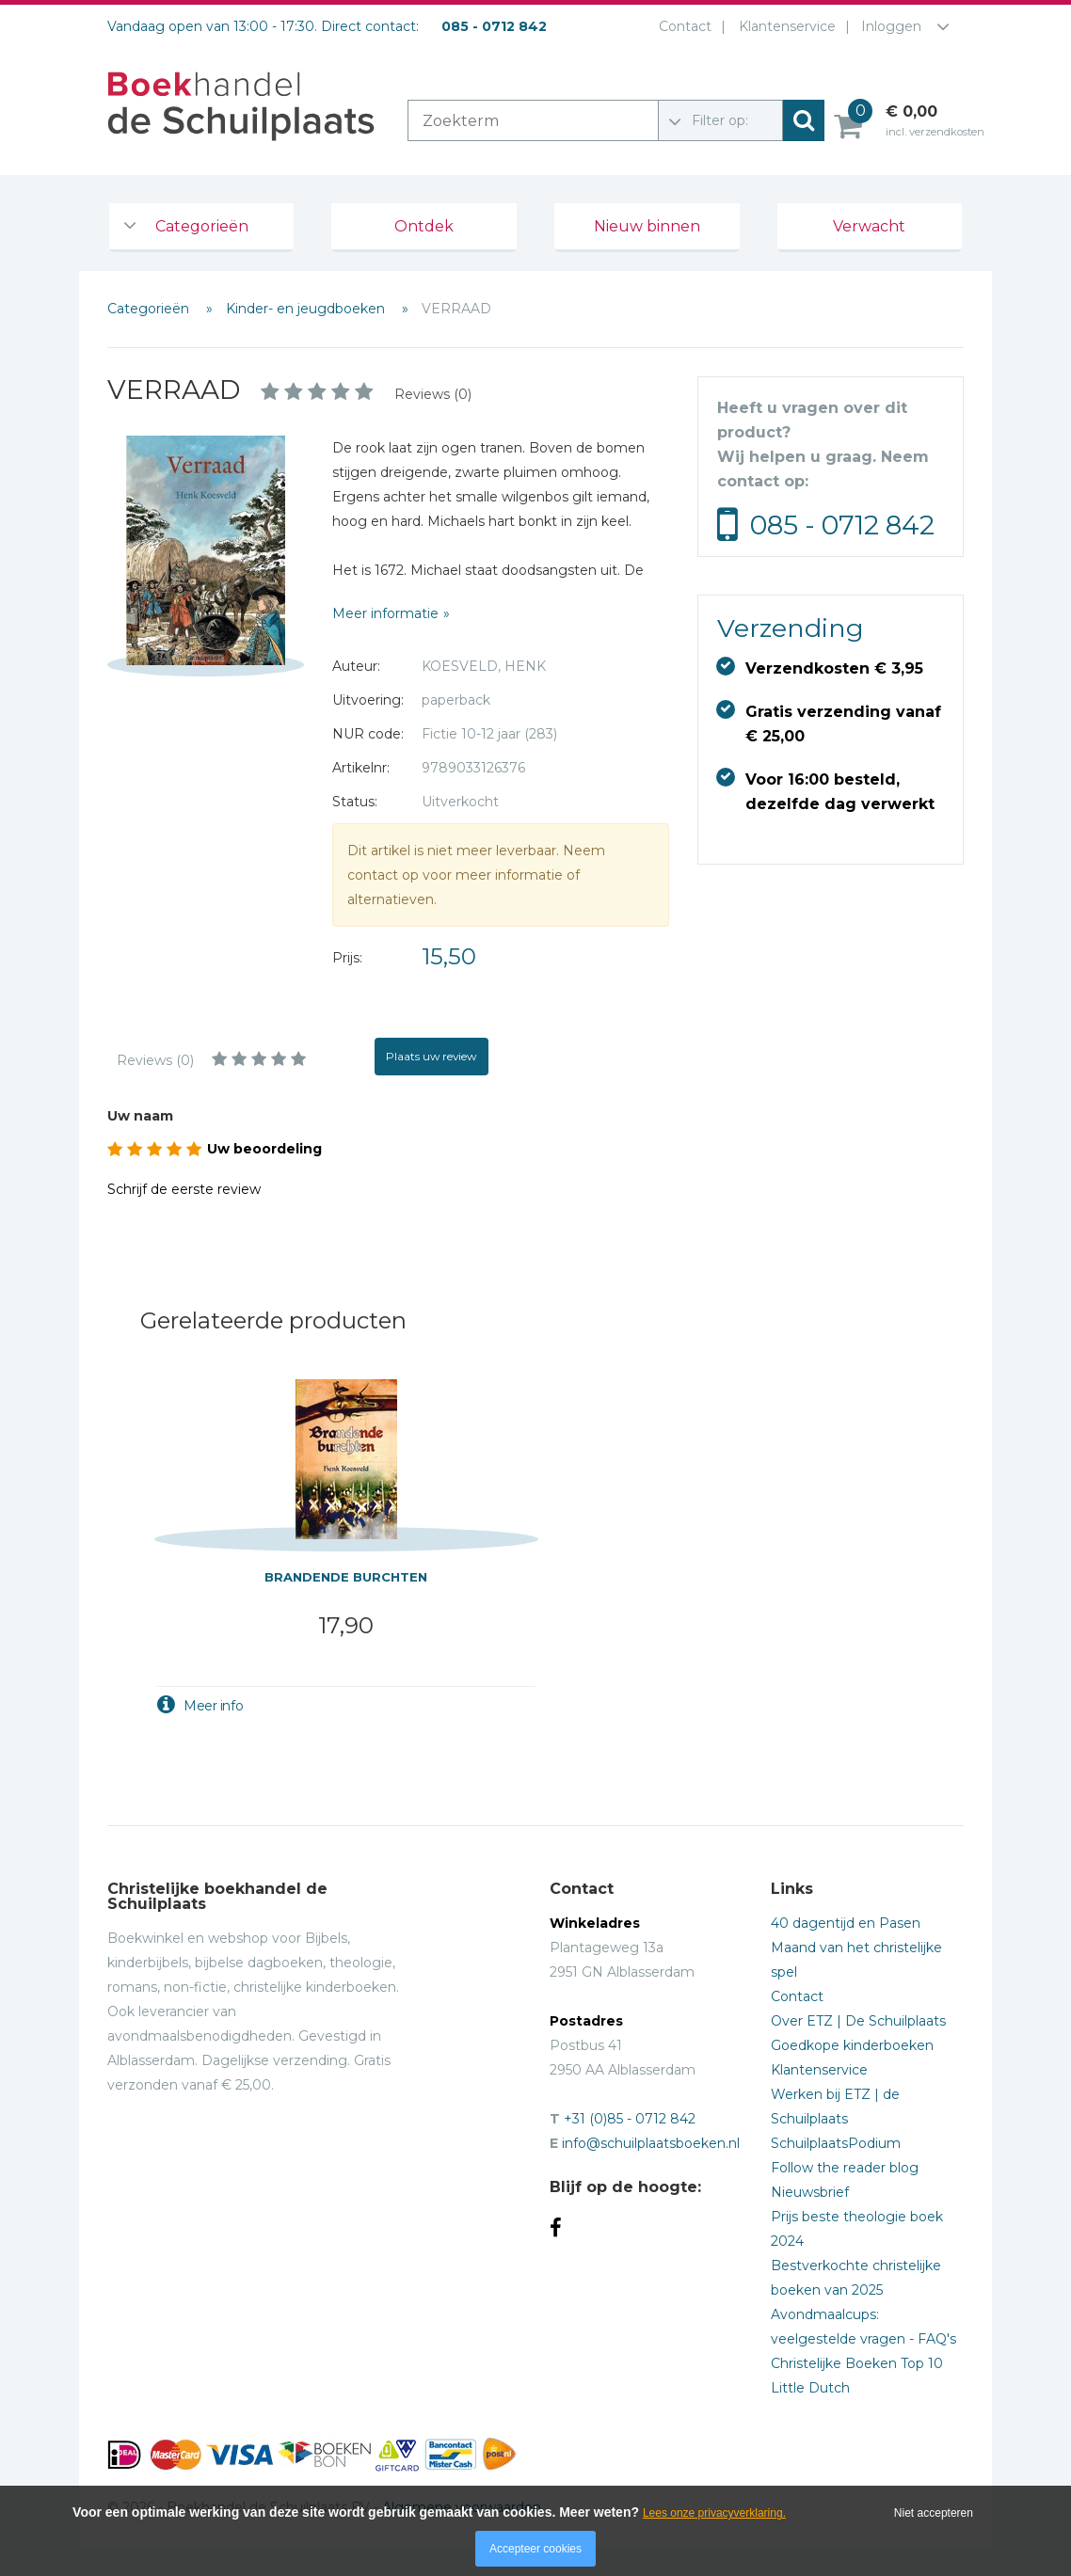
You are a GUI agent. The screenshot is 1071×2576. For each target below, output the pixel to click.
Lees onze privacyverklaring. (714, 2513)
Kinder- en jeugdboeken (307, 308)
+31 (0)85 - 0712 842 (629, 2118)
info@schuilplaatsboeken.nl (651, 2143)
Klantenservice (783, 26)
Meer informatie (385, 613)
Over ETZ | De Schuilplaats (858, 2020)
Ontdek (424, 226)
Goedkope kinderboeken (852, 2045)
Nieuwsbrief (810, 2192)
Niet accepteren (933, 2513)
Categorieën (201, 226)
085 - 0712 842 (842, 525)
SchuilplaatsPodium (836, 2143)
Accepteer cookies (535, 2548)
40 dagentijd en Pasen (845, 1923)
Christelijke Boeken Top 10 (857, 2363)
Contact (681, 26)
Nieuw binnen (647, 226)
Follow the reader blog (845, 2167)
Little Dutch (810, 2387)
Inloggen (891, 26)
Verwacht (869, 226)
